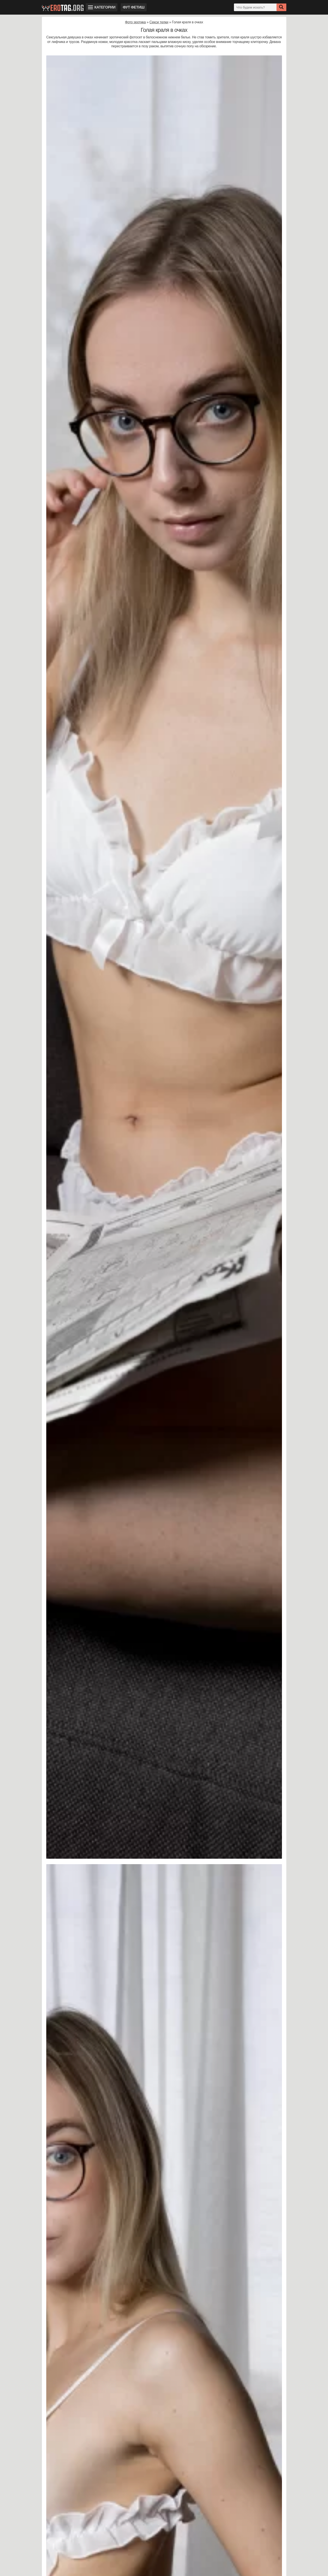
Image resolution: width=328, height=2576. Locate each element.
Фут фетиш (133, 7)
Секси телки (158, 22)
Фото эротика (135, 22)
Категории (101, 7)
